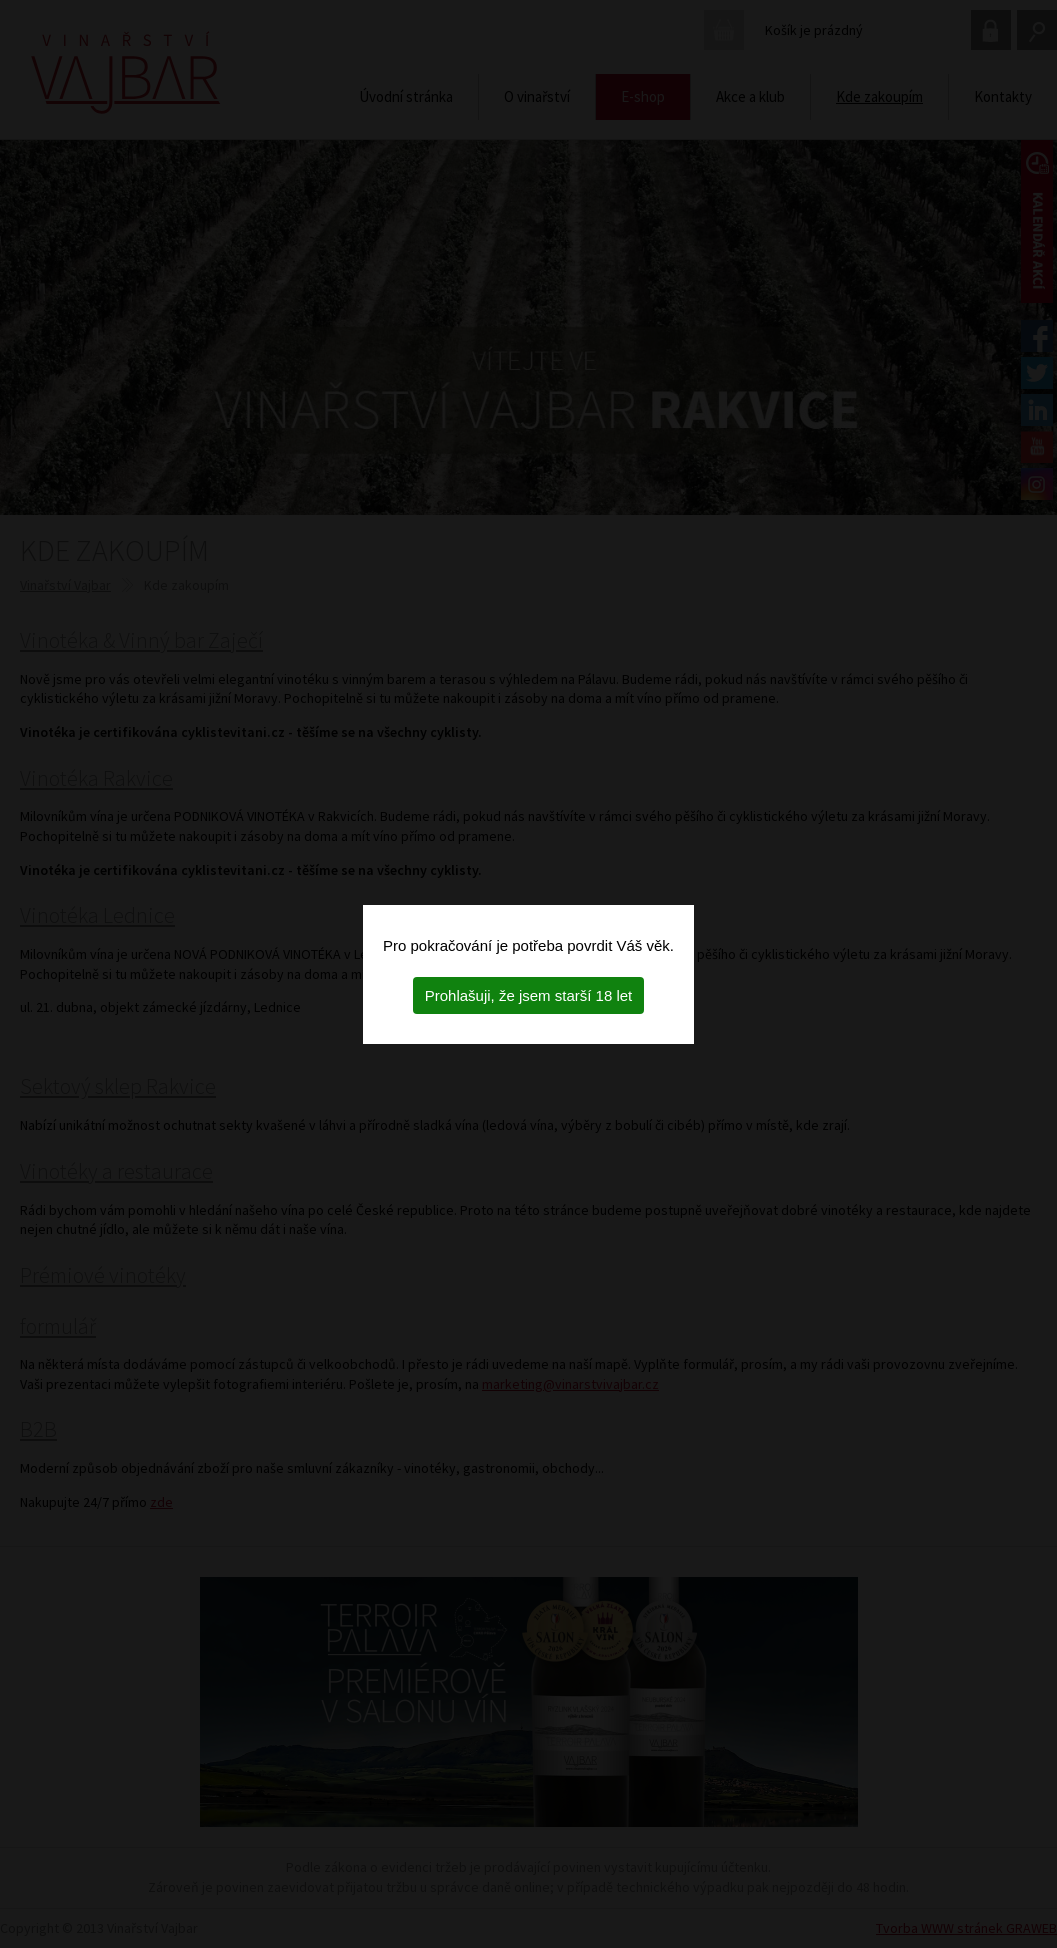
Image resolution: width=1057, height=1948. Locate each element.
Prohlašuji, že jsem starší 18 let (529, 995)
